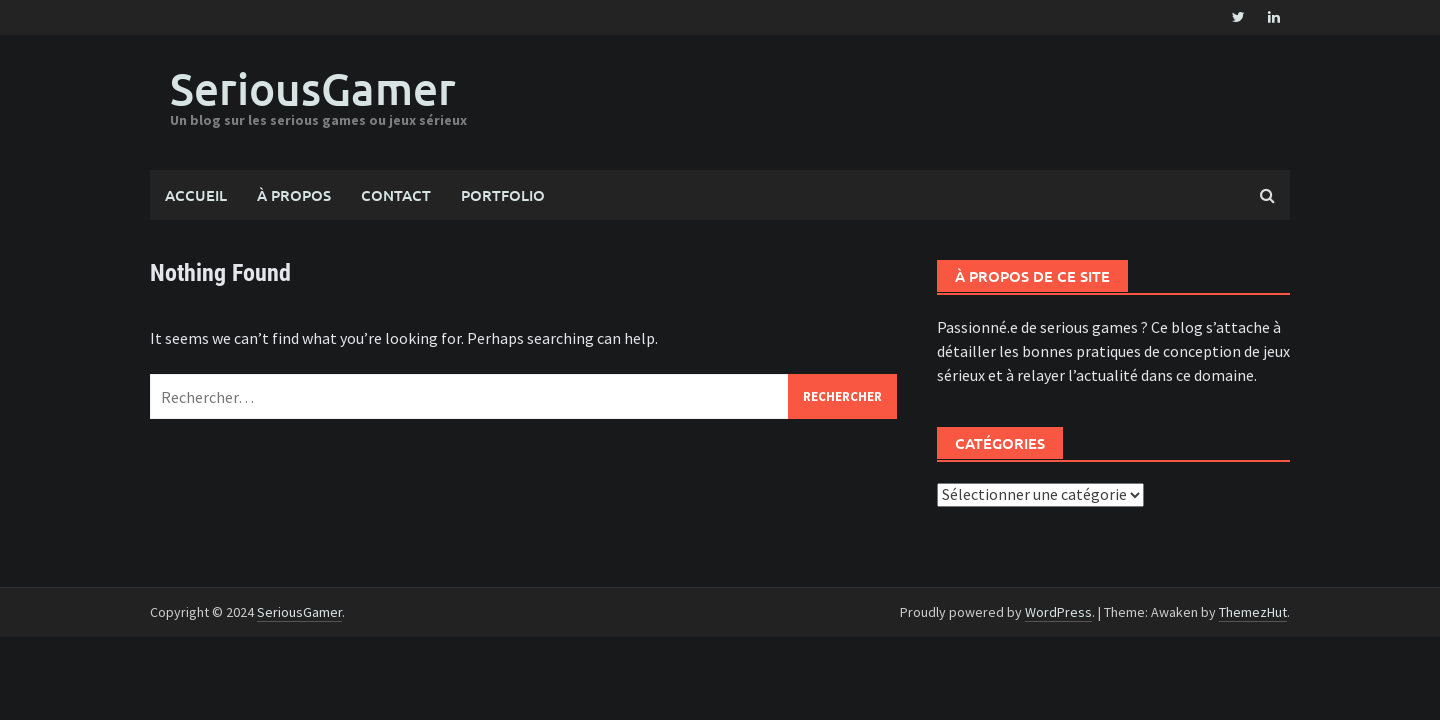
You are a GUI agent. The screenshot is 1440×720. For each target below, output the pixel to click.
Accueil (196, 195)
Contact (396, 195)
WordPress (1058, 612)
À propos (294, 195)
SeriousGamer (313, 88)
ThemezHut (1253, 612)
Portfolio (503, 195)
